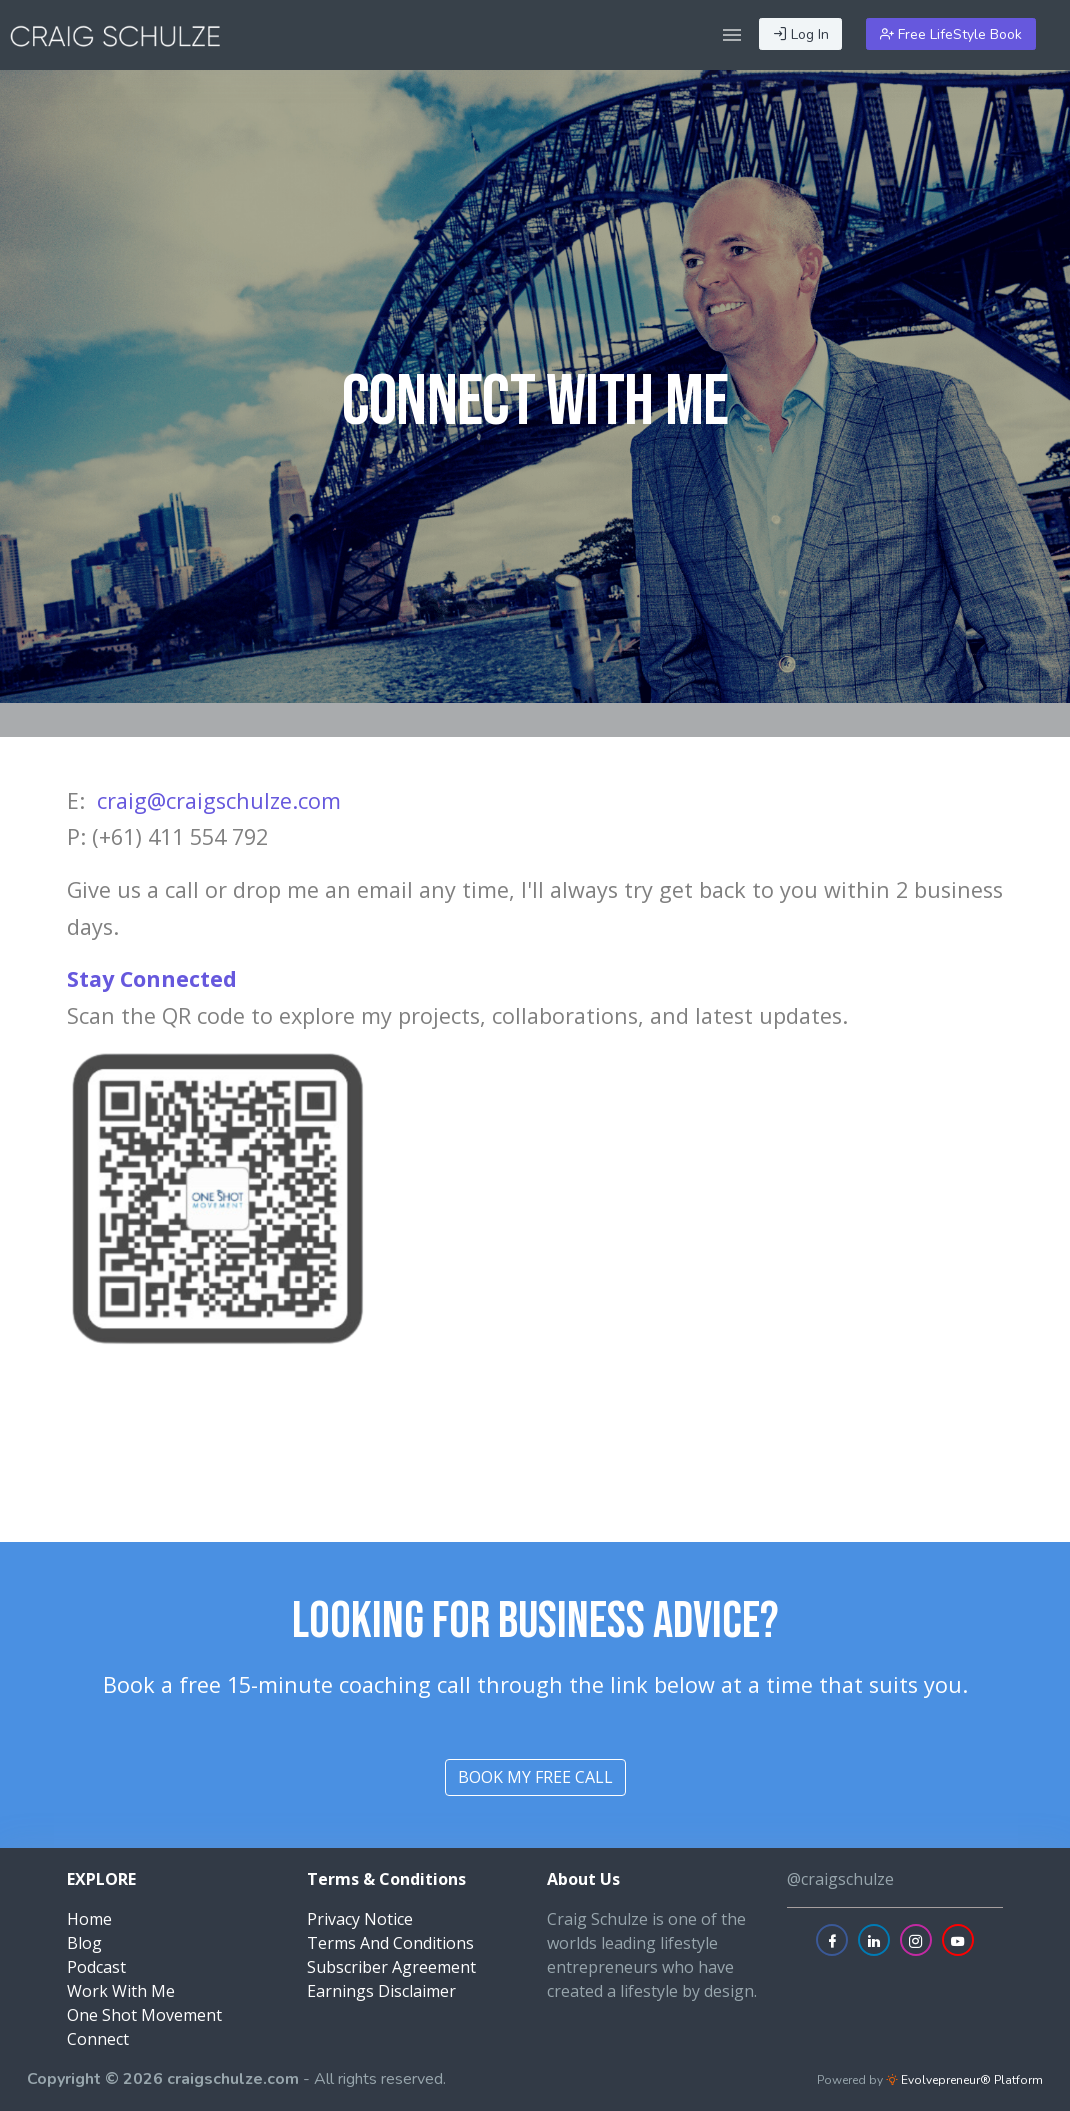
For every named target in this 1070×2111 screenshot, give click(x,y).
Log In (801, 34)
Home (89, 1919)
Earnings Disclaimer (381, 1991)
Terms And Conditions (390, 1943)
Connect (98, 2039)
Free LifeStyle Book (951, 34)
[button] (732, 35)
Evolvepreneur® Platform (964, 2080)
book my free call (535, 1777)
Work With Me (121, 1991)
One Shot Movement (144, 2015)
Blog (84, 1943)
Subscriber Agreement (391, 1967)
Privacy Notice (360, 1919)
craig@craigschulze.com (219, 800)
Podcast (96, 1967)
